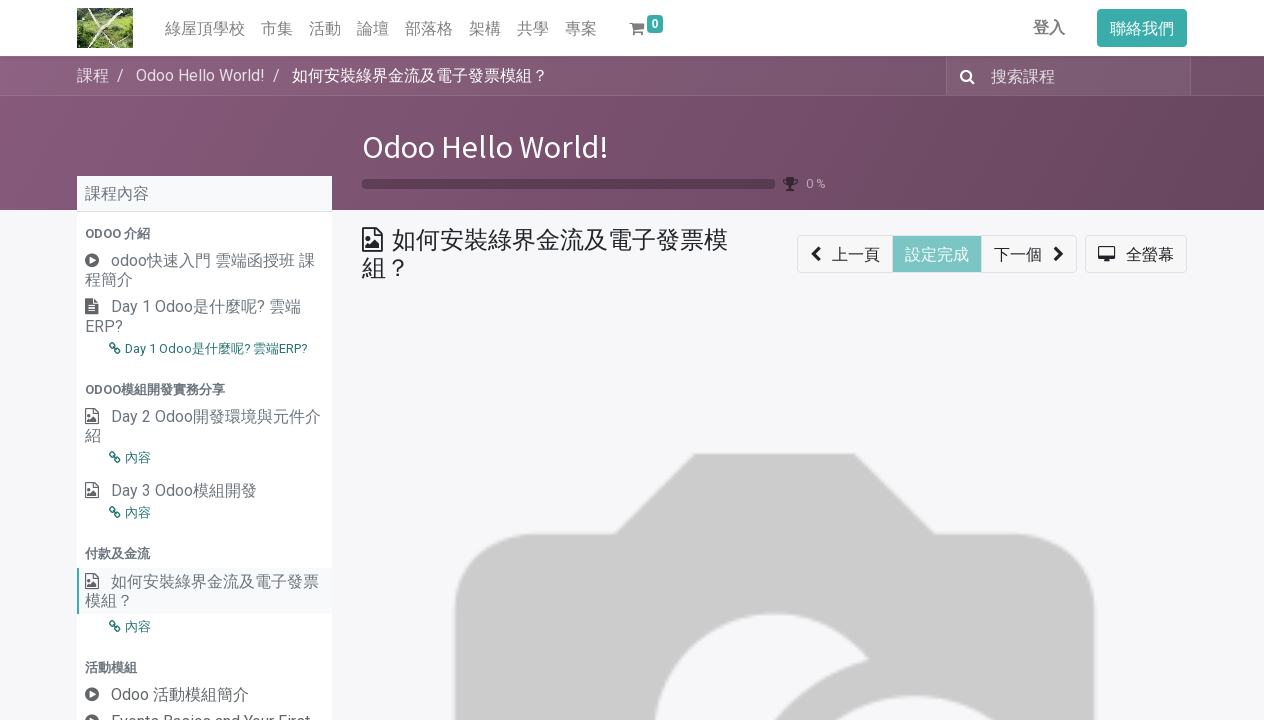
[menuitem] (205, 28)
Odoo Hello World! (485, 147)
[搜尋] (963, 76)
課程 (93, 75)
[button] (204, 233)
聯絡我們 (1142, 28)
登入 (1049, 27)
